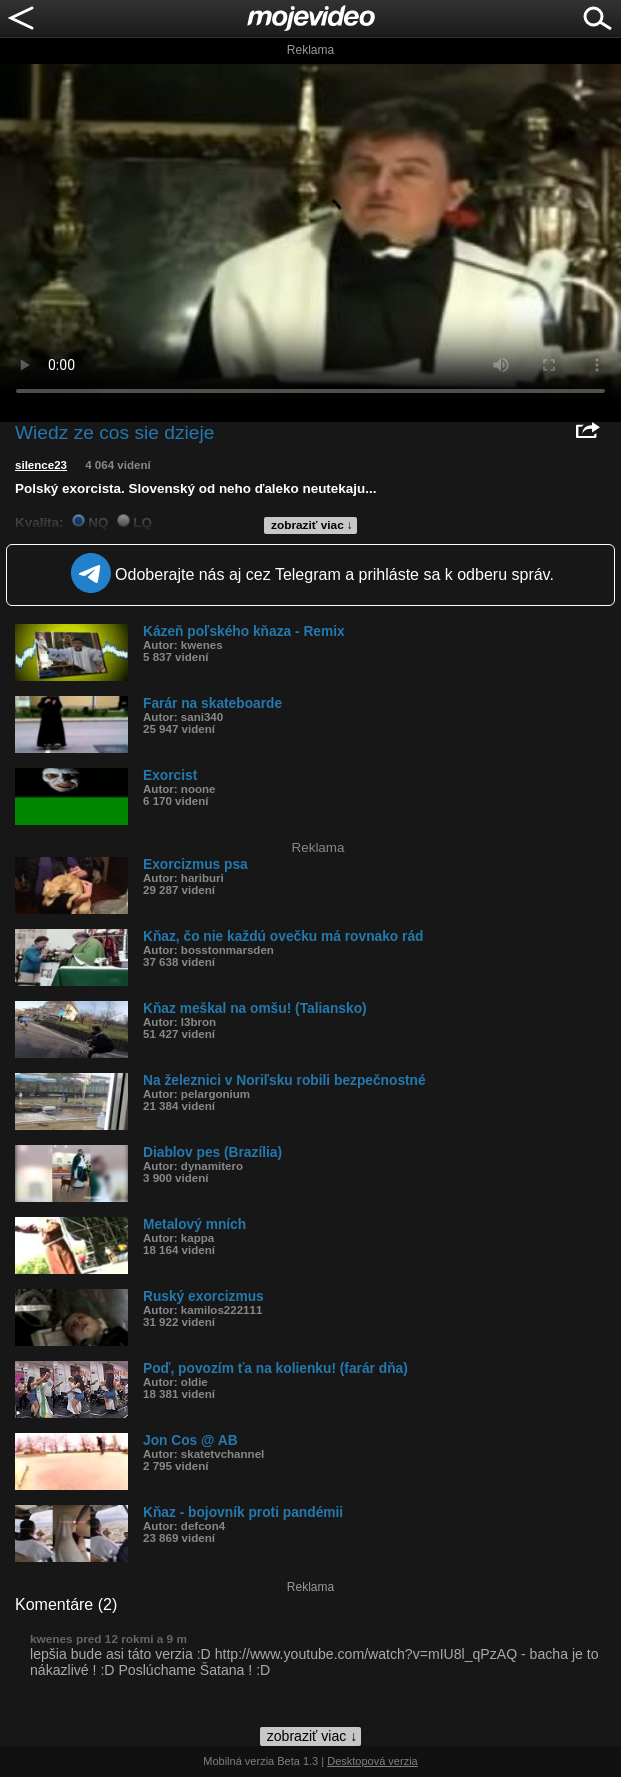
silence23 (41, 465)
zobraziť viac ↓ (312, 525)
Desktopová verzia (372, 1761)
